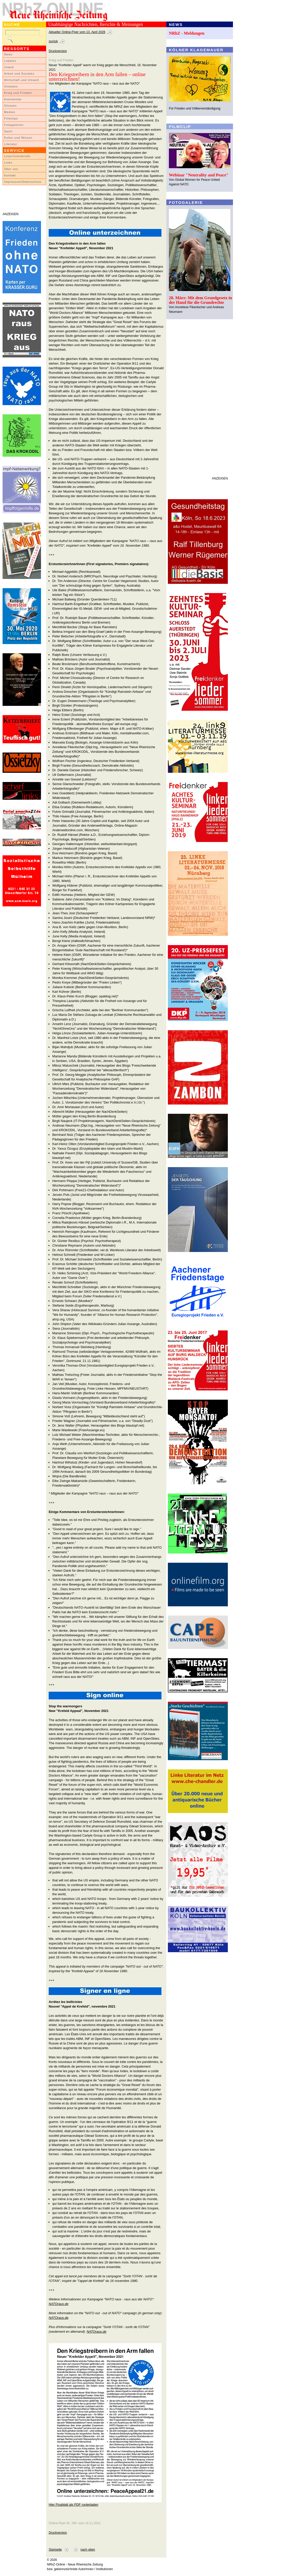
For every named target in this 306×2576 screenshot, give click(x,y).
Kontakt (10, 175)
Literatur (10, 144)
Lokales (10, 60)
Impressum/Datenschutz (22, 181)
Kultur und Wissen (18, 137)
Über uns (11, 169)
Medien (9, 112)
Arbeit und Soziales (19, 73)
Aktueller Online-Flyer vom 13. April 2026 (77, 32)
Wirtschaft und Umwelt (21, 80)
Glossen (10, 105)
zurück (53, 41)
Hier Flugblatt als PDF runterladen (73, 2505)
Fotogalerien (14, 124)
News (8, 54)
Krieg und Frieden (18, 92)
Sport (8, 131)
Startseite (55, 2549)
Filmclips (11, 118)
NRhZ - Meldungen (187, 33)
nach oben (87, 2549)
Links (8, 162)
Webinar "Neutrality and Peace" (199, 175)
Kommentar (13, 99)
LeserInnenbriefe (17, 156)
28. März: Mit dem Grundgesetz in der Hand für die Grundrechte (200, 300)
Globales (11, 86)
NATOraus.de (58, 2304)
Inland (9, 67)
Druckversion (58, 51)
